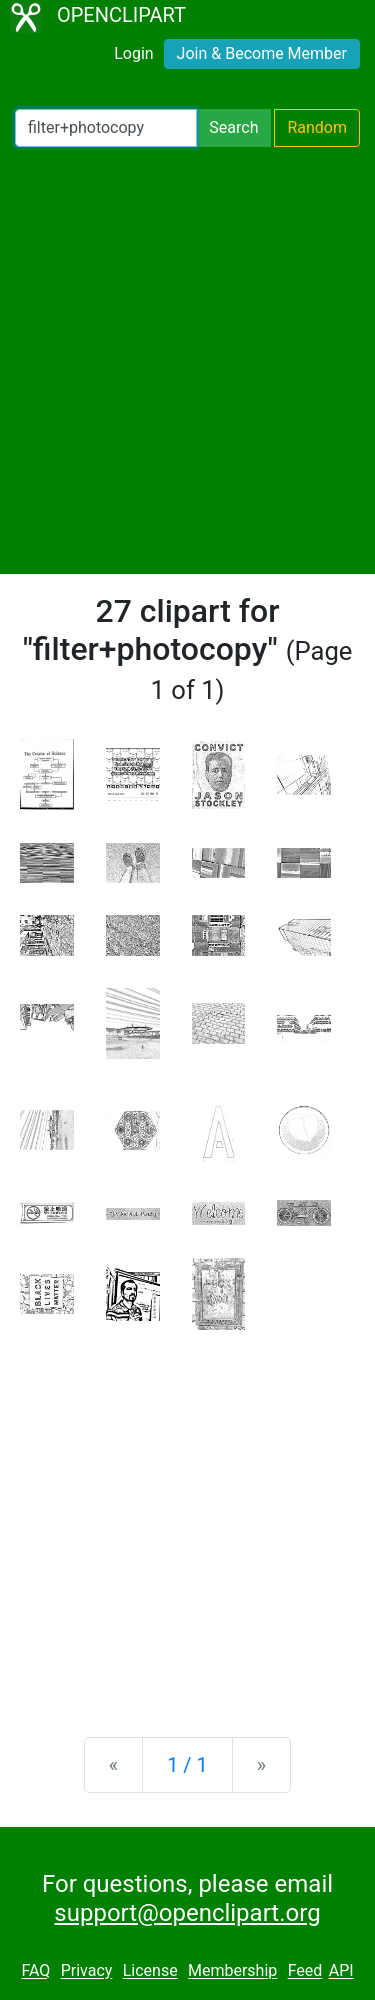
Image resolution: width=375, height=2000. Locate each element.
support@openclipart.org (187, 1913)
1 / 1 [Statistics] (187, 1765)
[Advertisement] (187, 360)
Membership (232, 1971)
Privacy (87, 1971)
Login (133, 53)
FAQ (35, 1971)
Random (317, 127)
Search (233, 127)
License (150, 1971)
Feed (305, 1971)
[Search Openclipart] (106, 128)
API (341, 1971)
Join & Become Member (262, 53)
